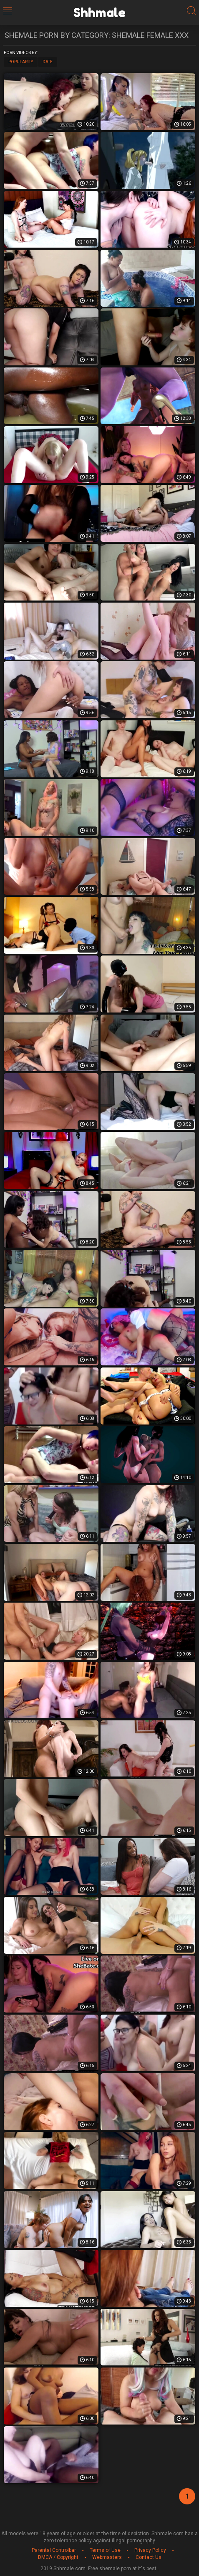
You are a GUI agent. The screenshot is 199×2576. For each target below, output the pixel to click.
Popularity (20, 62)
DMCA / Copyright (58, 2557)
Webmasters (107, 2557)
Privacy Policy (150, 2550)
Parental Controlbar (54, 2550)
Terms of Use (105, 2550)
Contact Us (148, 2557)
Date (48, 62)
